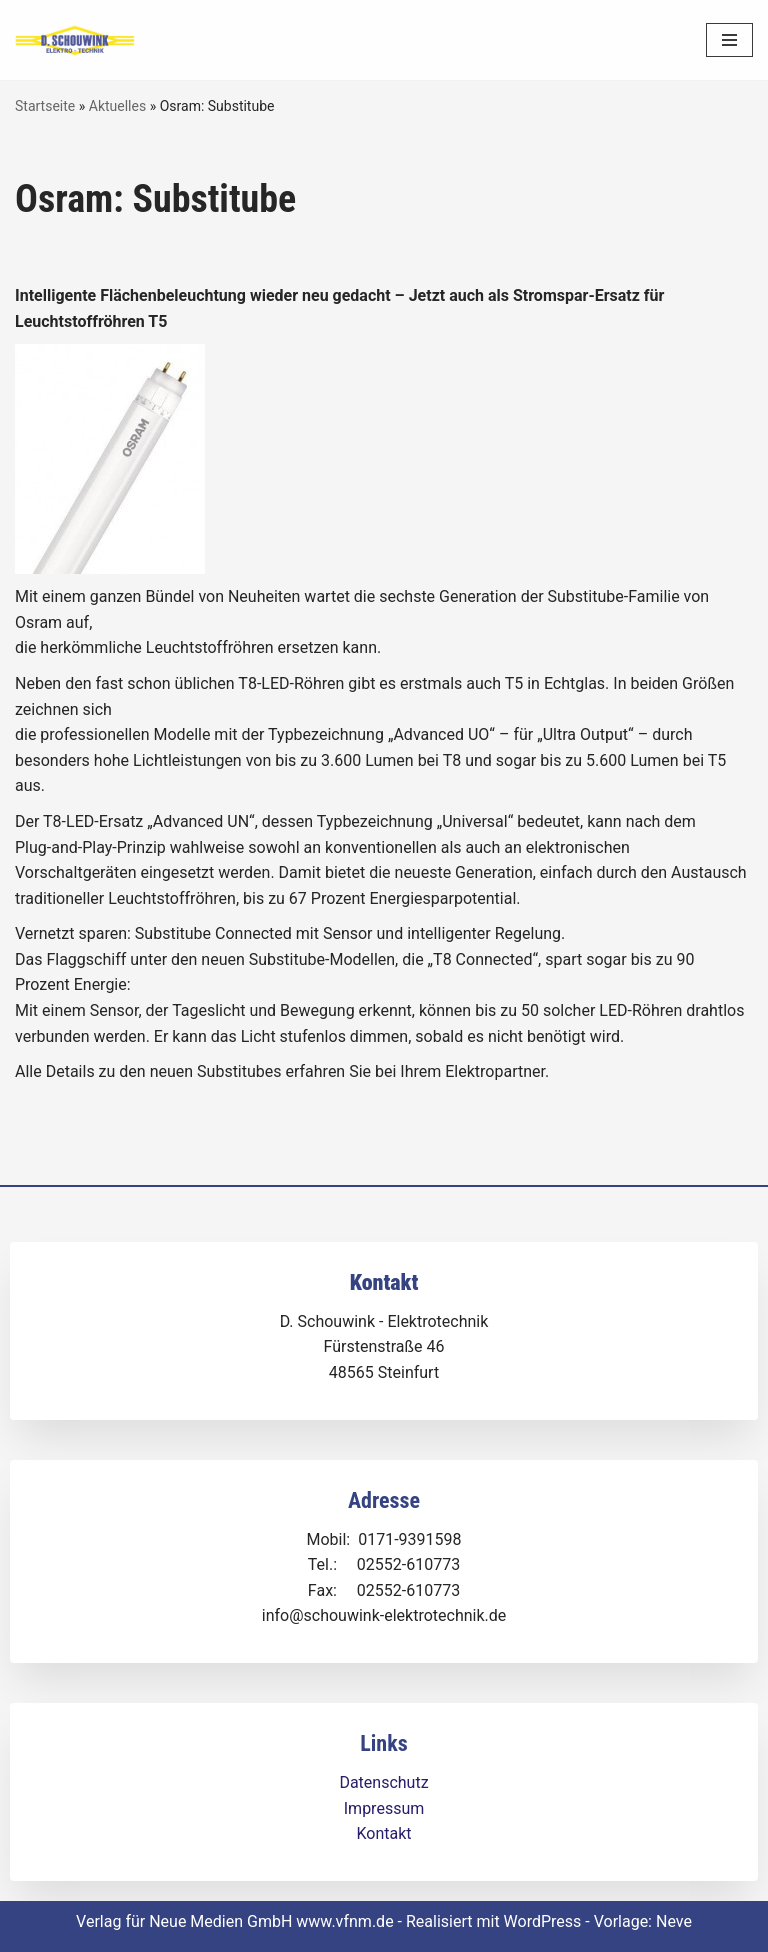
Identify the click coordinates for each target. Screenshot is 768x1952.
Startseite (45, 106)
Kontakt (383, 1833)
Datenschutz (383, 1782)
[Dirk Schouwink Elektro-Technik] (75, 40)
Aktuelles (117, 106)
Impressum (384, 1808)
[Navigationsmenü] (729, 40)
